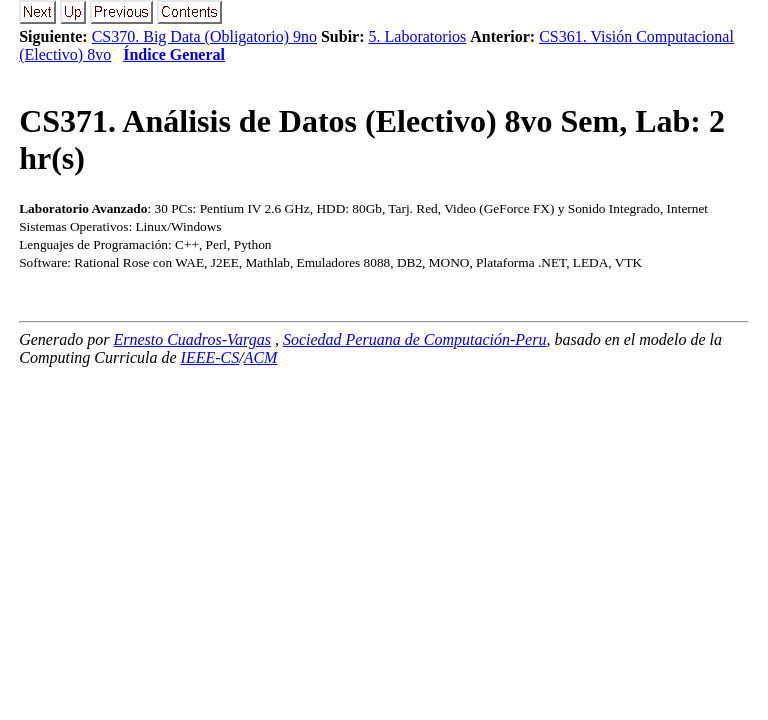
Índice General (174, 54)
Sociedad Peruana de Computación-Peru (415, 339)
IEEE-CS (210, 357)
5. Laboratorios (418, 36)
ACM (261, 357)
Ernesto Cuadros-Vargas (192, 339)
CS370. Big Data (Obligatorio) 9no (204, 36)
